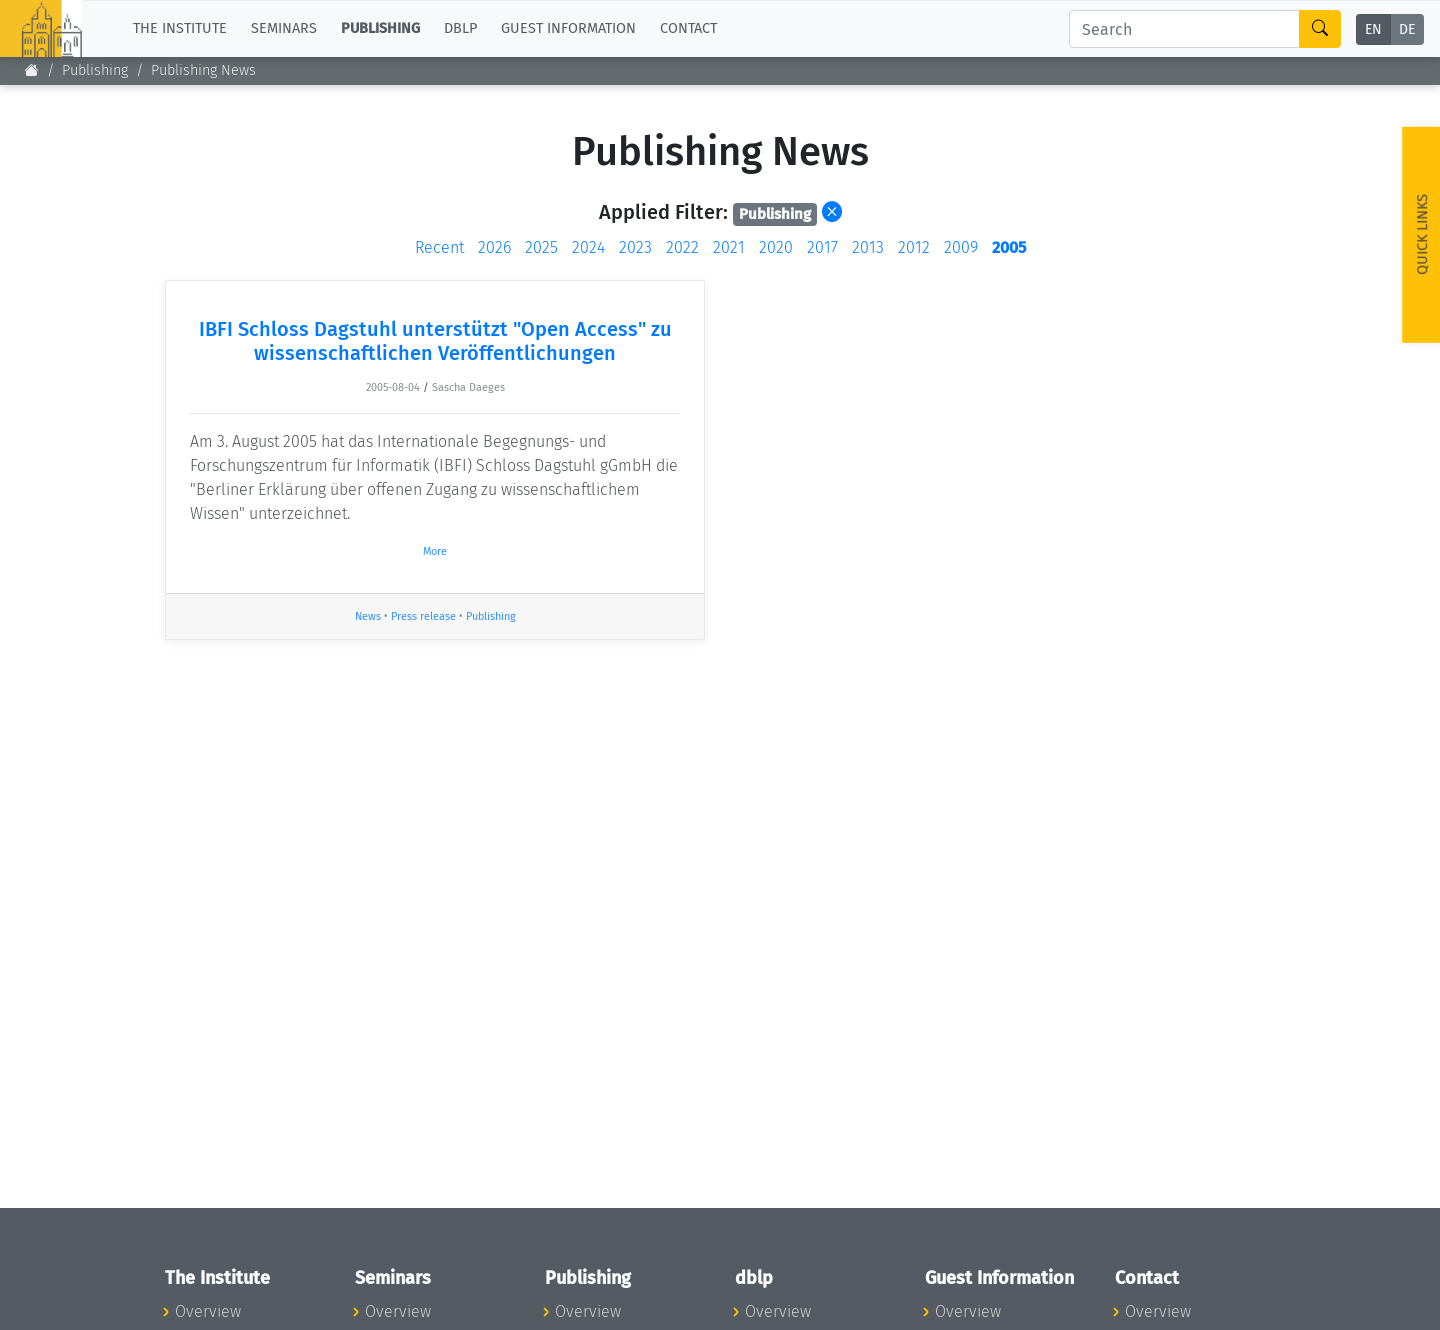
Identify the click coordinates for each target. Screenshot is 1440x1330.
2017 (822, 247)
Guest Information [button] (568, 28)
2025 (541, 247)
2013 (868, 247)
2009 (961, 247)
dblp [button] (460, 28)
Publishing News (203, 70)
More (435, 551)
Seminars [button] (284, 28)
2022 (682, 247)
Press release (423, 616)
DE (1407, 29)
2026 (494, 247)
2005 (1009, 247)
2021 (729, 247)
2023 (635, 247)
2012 (914, 247)
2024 (588, 247)
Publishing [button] (380, 28)
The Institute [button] (180, 28)
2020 (776, 247)
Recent (439, 247)
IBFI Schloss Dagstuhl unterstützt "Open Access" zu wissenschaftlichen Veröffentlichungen (435, 341)
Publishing (95, 70)
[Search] (1184, 29)
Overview (208, 1311)
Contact (688, 28)
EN (1373, 29)
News (368, 616)
